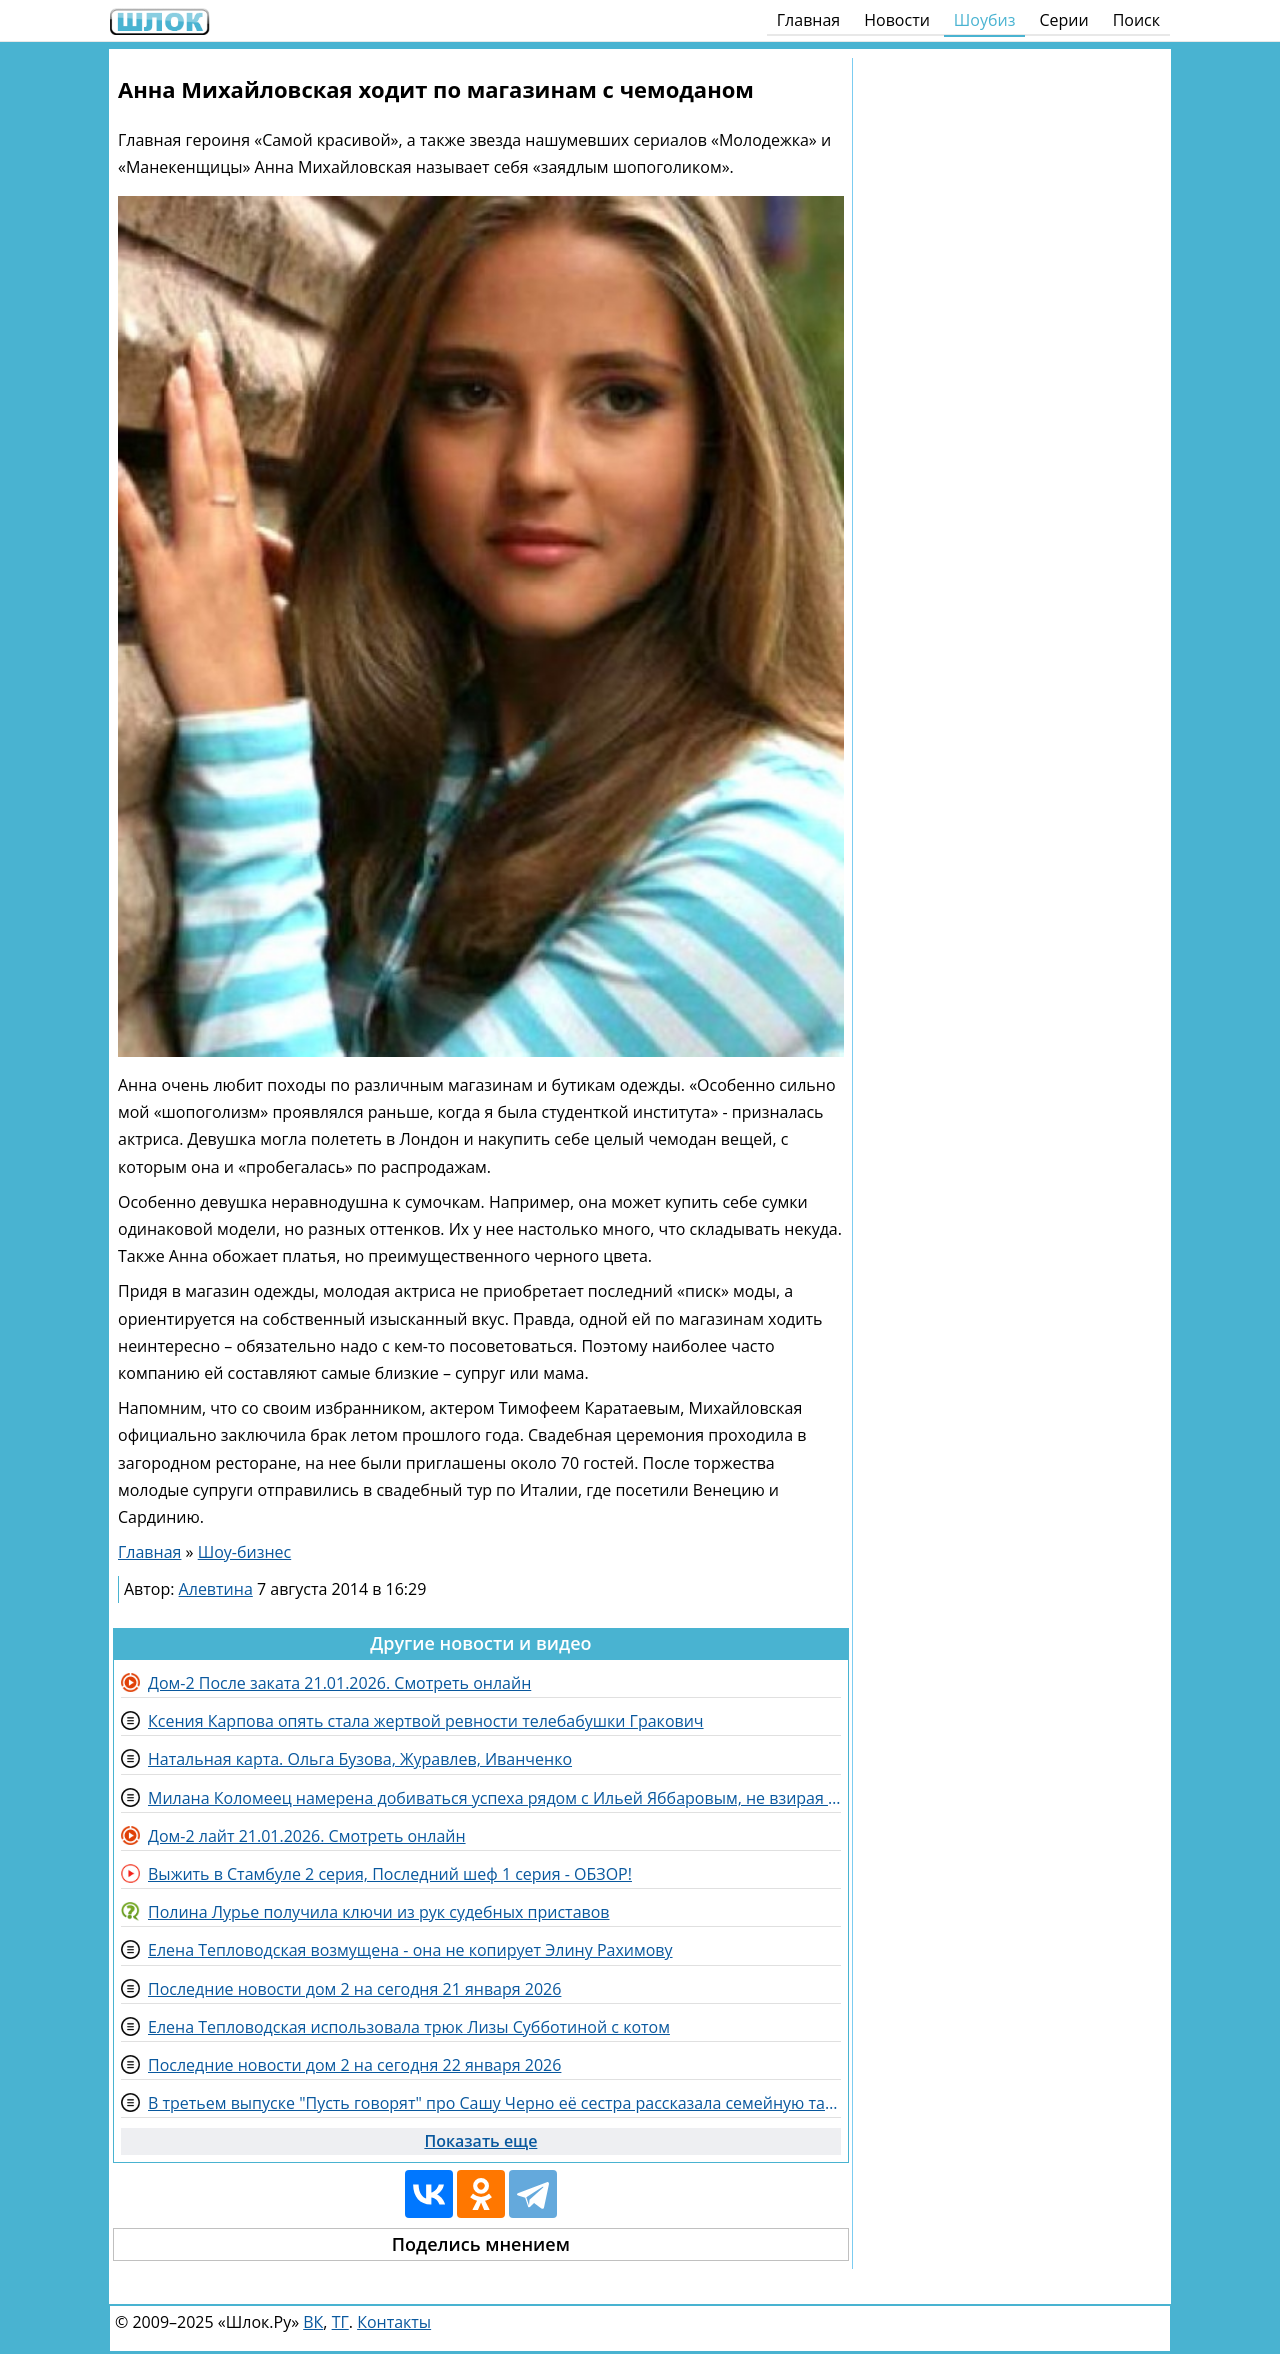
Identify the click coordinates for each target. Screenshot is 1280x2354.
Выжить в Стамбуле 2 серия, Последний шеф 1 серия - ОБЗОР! (390, 1874)
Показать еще (480, 2141)
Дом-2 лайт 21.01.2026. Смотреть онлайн (307, 1836)
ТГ (340, 2322)
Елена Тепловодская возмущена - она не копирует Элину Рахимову (410, 1950)
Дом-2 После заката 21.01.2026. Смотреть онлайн (339, 1683)
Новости (897, 20)
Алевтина (216, 1589)
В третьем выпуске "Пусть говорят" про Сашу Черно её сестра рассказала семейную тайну (494, 2103)
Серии (1063, 20)
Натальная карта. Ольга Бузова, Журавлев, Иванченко (360, 1759)
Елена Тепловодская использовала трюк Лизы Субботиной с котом (409, 2027)
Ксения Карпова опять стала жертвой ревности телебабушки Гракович (426, 1721)
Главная (808, 20)
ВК (313, 2322)
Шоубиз (985, 20)
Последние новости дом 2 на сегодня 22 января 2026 (354, 2065)
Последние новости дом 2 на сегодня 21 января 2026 (354, 1989)
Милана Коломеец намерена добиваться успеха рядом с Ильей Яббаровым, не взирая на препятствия (494, 1798)
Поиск (1136, 20)
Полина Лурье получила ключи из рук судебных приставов (379, 1912)
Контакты (394, 2322)
